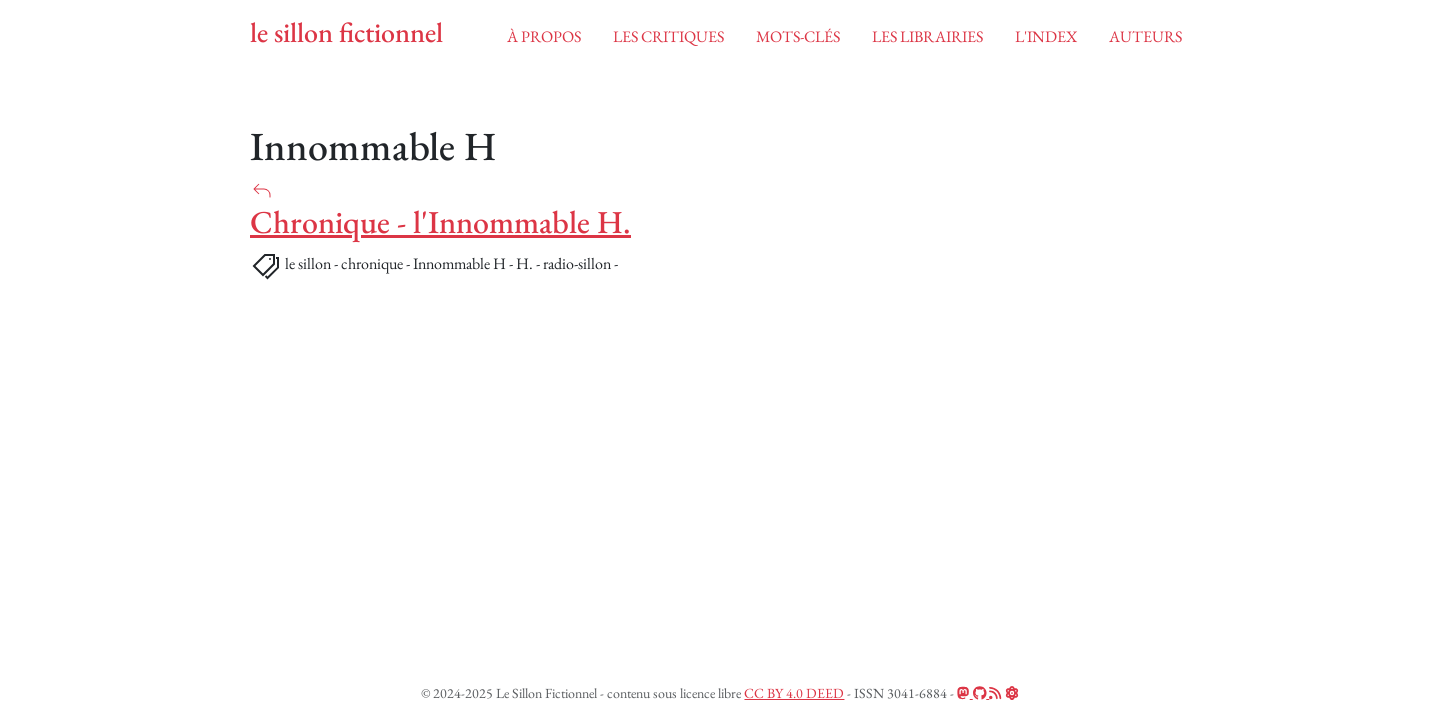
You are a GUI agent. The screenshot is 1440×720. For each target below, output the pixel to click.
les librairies (927, 36)
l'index (1046, 36)
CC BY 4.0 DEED (794, 693)
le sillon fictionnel (346, 33)
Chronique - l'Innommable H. (440, 222)
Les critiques (668, 36)
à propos (544, 36)
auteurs (1145, 36)
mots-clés (798, 36)
